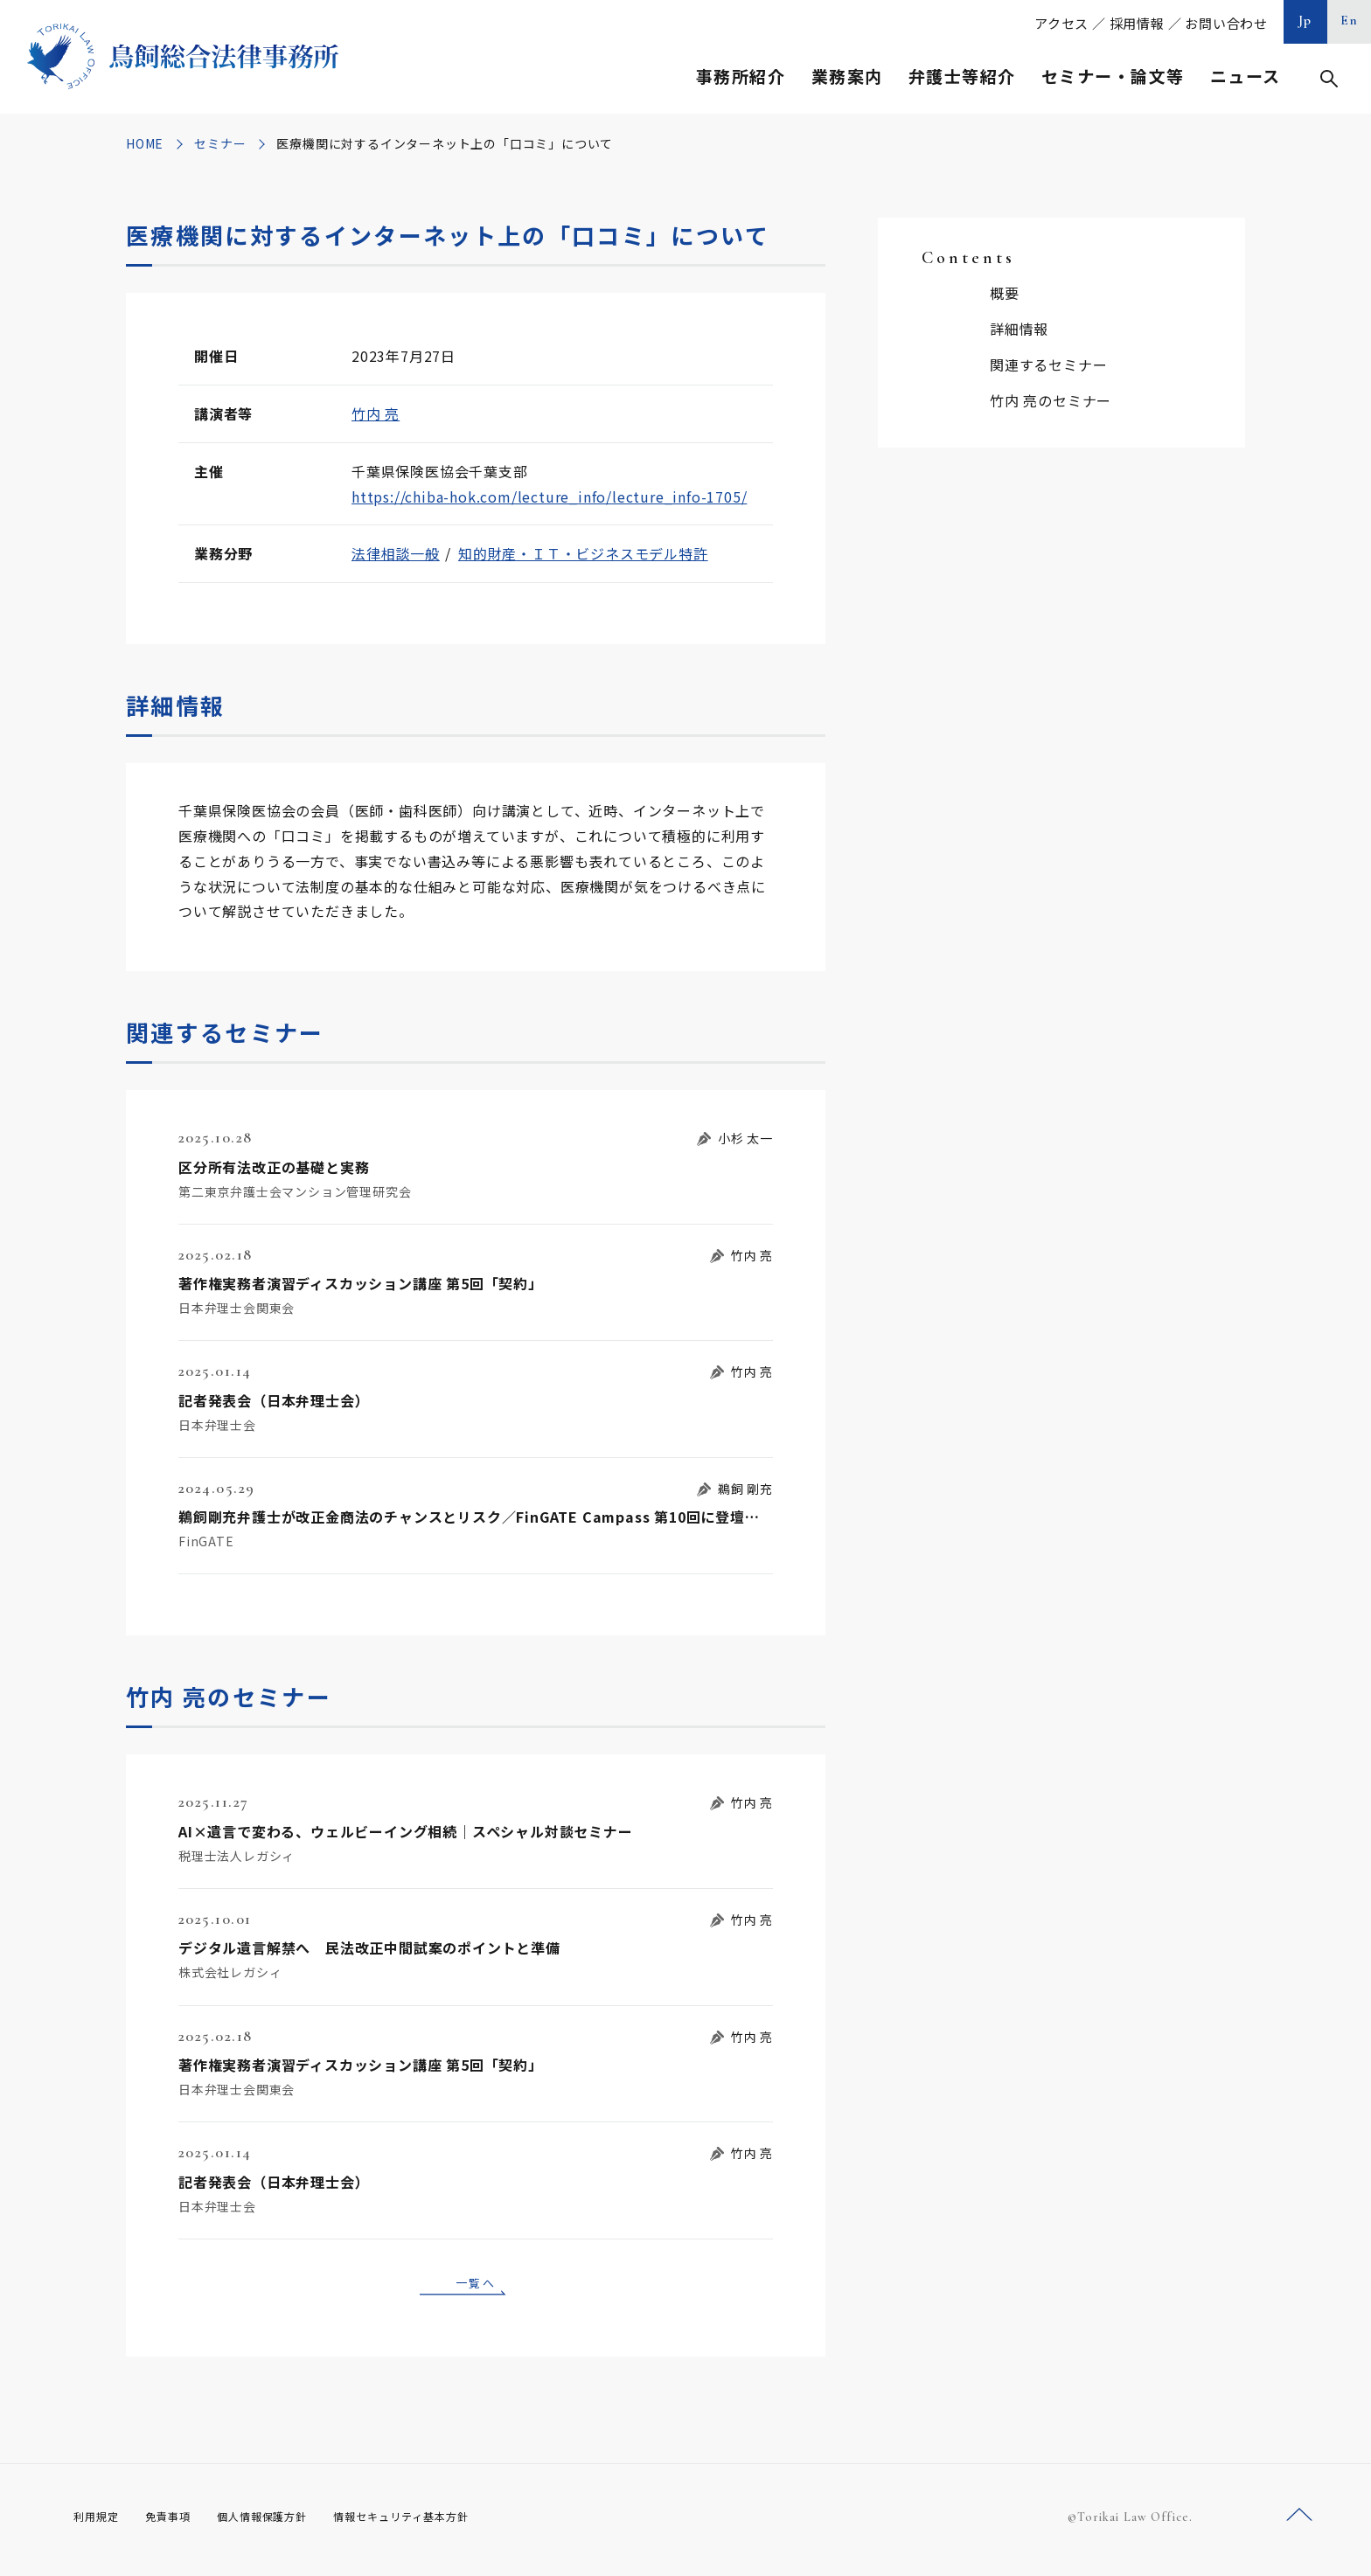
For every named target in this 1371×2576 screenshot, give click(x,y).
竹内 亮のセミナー (1050, 400)
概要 (1005, 292)
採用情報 (1137, 23)
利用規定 (99, 2522)
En (1349, 20)
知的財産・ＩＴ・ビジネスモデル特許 (583, 553)
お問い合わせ (1226, 23)
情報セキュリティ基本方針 (442, 2522)
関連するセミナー (1048, 364)
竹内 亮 (375, 413)
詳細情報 (1019, 328)
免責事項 (178, 2522)
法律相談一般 (395, 553)
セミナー (220, 143)
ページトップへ (1299, 2522)
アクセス (1061, 23)
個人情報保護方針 (285, 2522)
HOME (145, 143)
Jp (1305, 20)
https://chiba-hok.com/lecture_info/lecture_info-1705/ (549, 496)
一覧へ (475, 2284)
